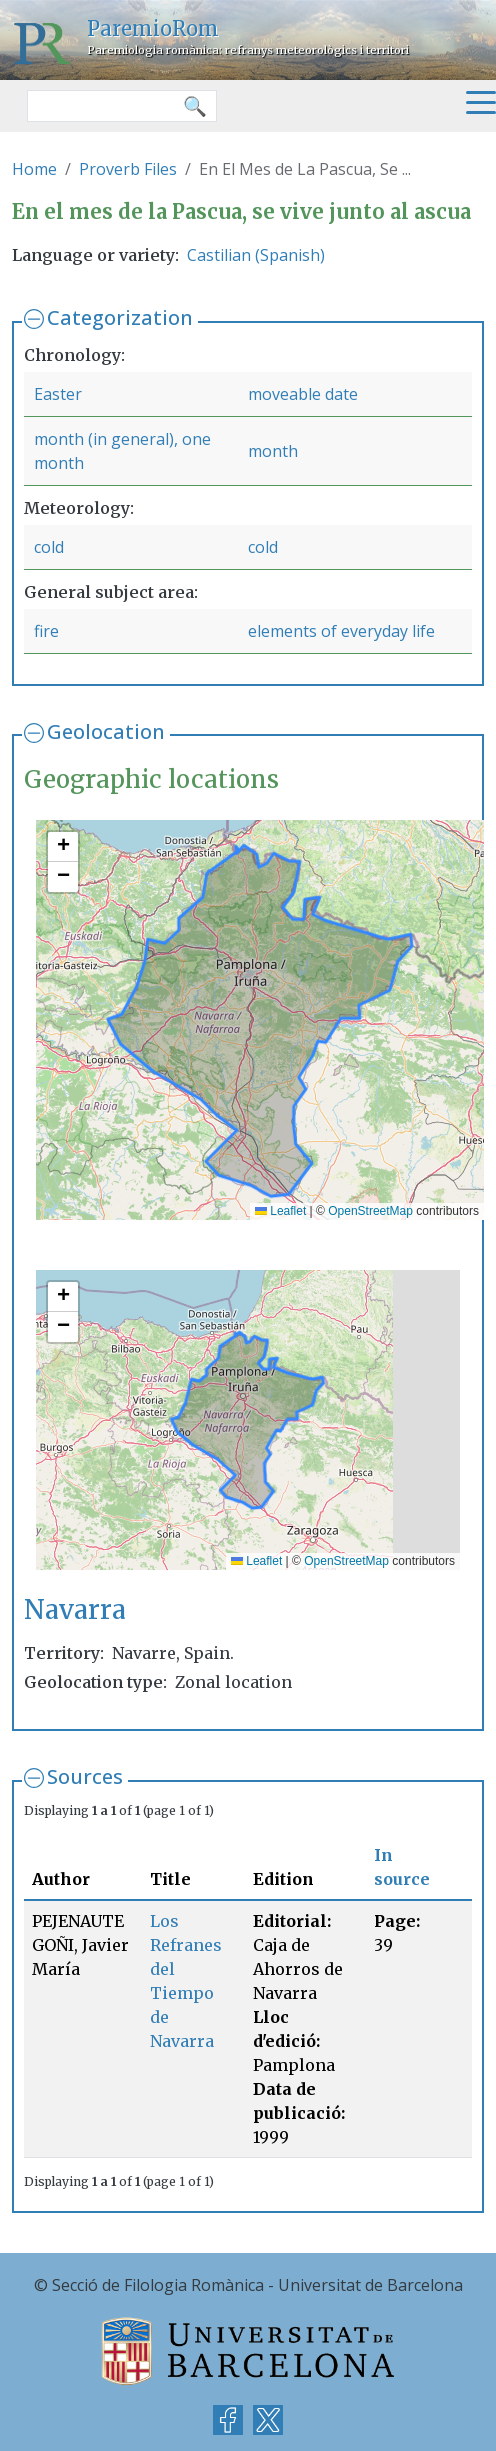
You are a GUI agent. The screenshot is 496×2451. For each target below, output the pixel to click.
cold (49, 547)
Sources (85, 1776)
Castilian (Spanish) (256, 255)
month (273, 451)
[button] (63, 847)
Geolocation (106, 731)
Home (34, 169)
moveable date (303, 394)
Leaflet (280, 1211)
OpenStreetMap (370, 1211)
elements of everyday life (341, 631)
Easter (58, 394)
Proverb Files (128, 169)
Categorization (120, 317)
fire (46, 631)
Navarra (75, 1610)
